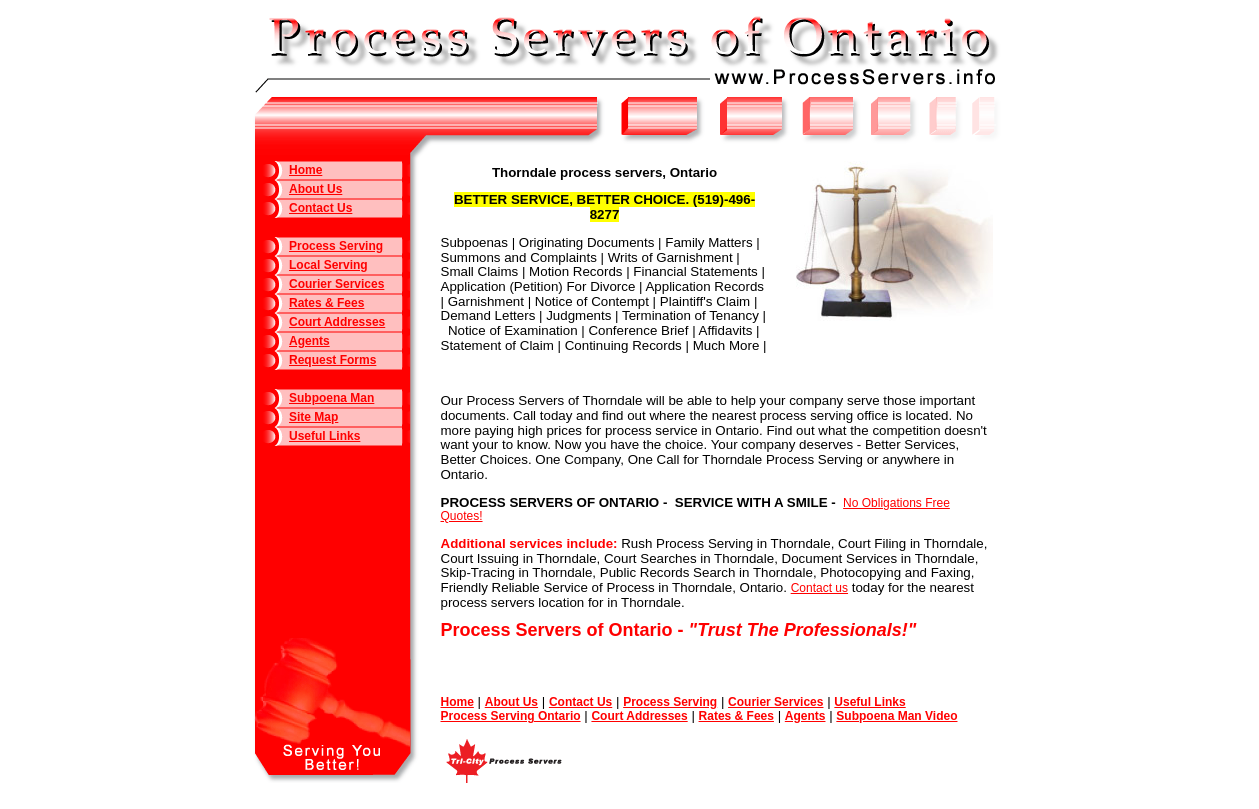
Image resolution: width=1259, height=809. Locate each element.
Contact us (819, 588)
